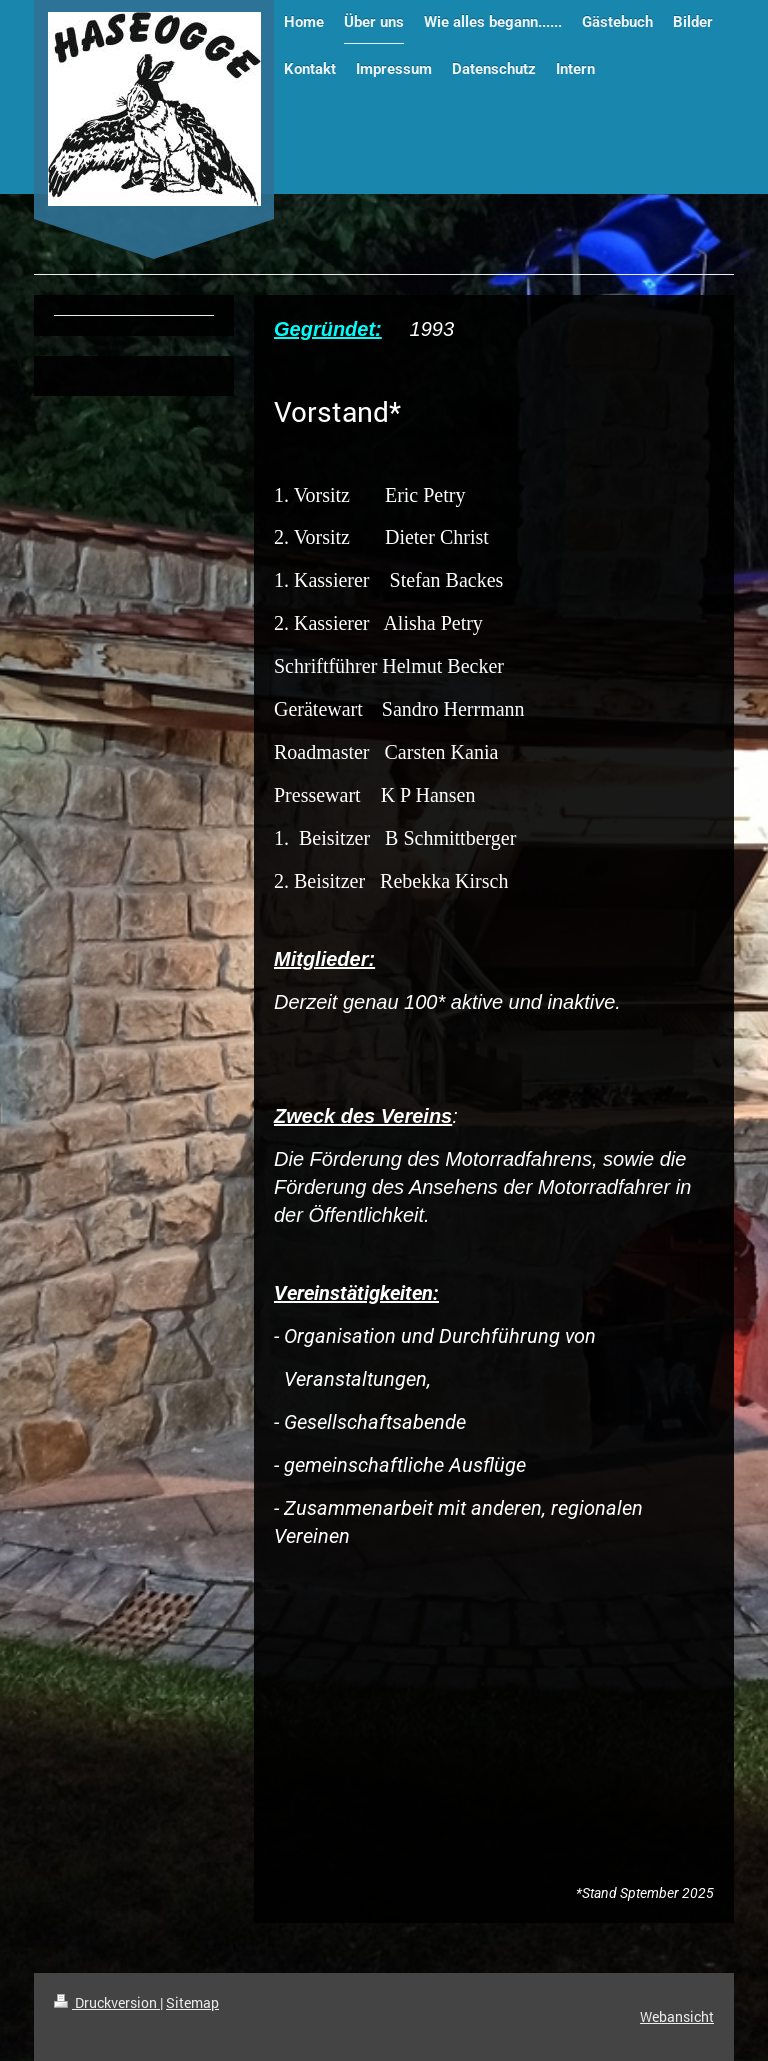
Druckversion (107, 2002)
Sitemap (192, 2002)
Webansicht (677, 2016)
